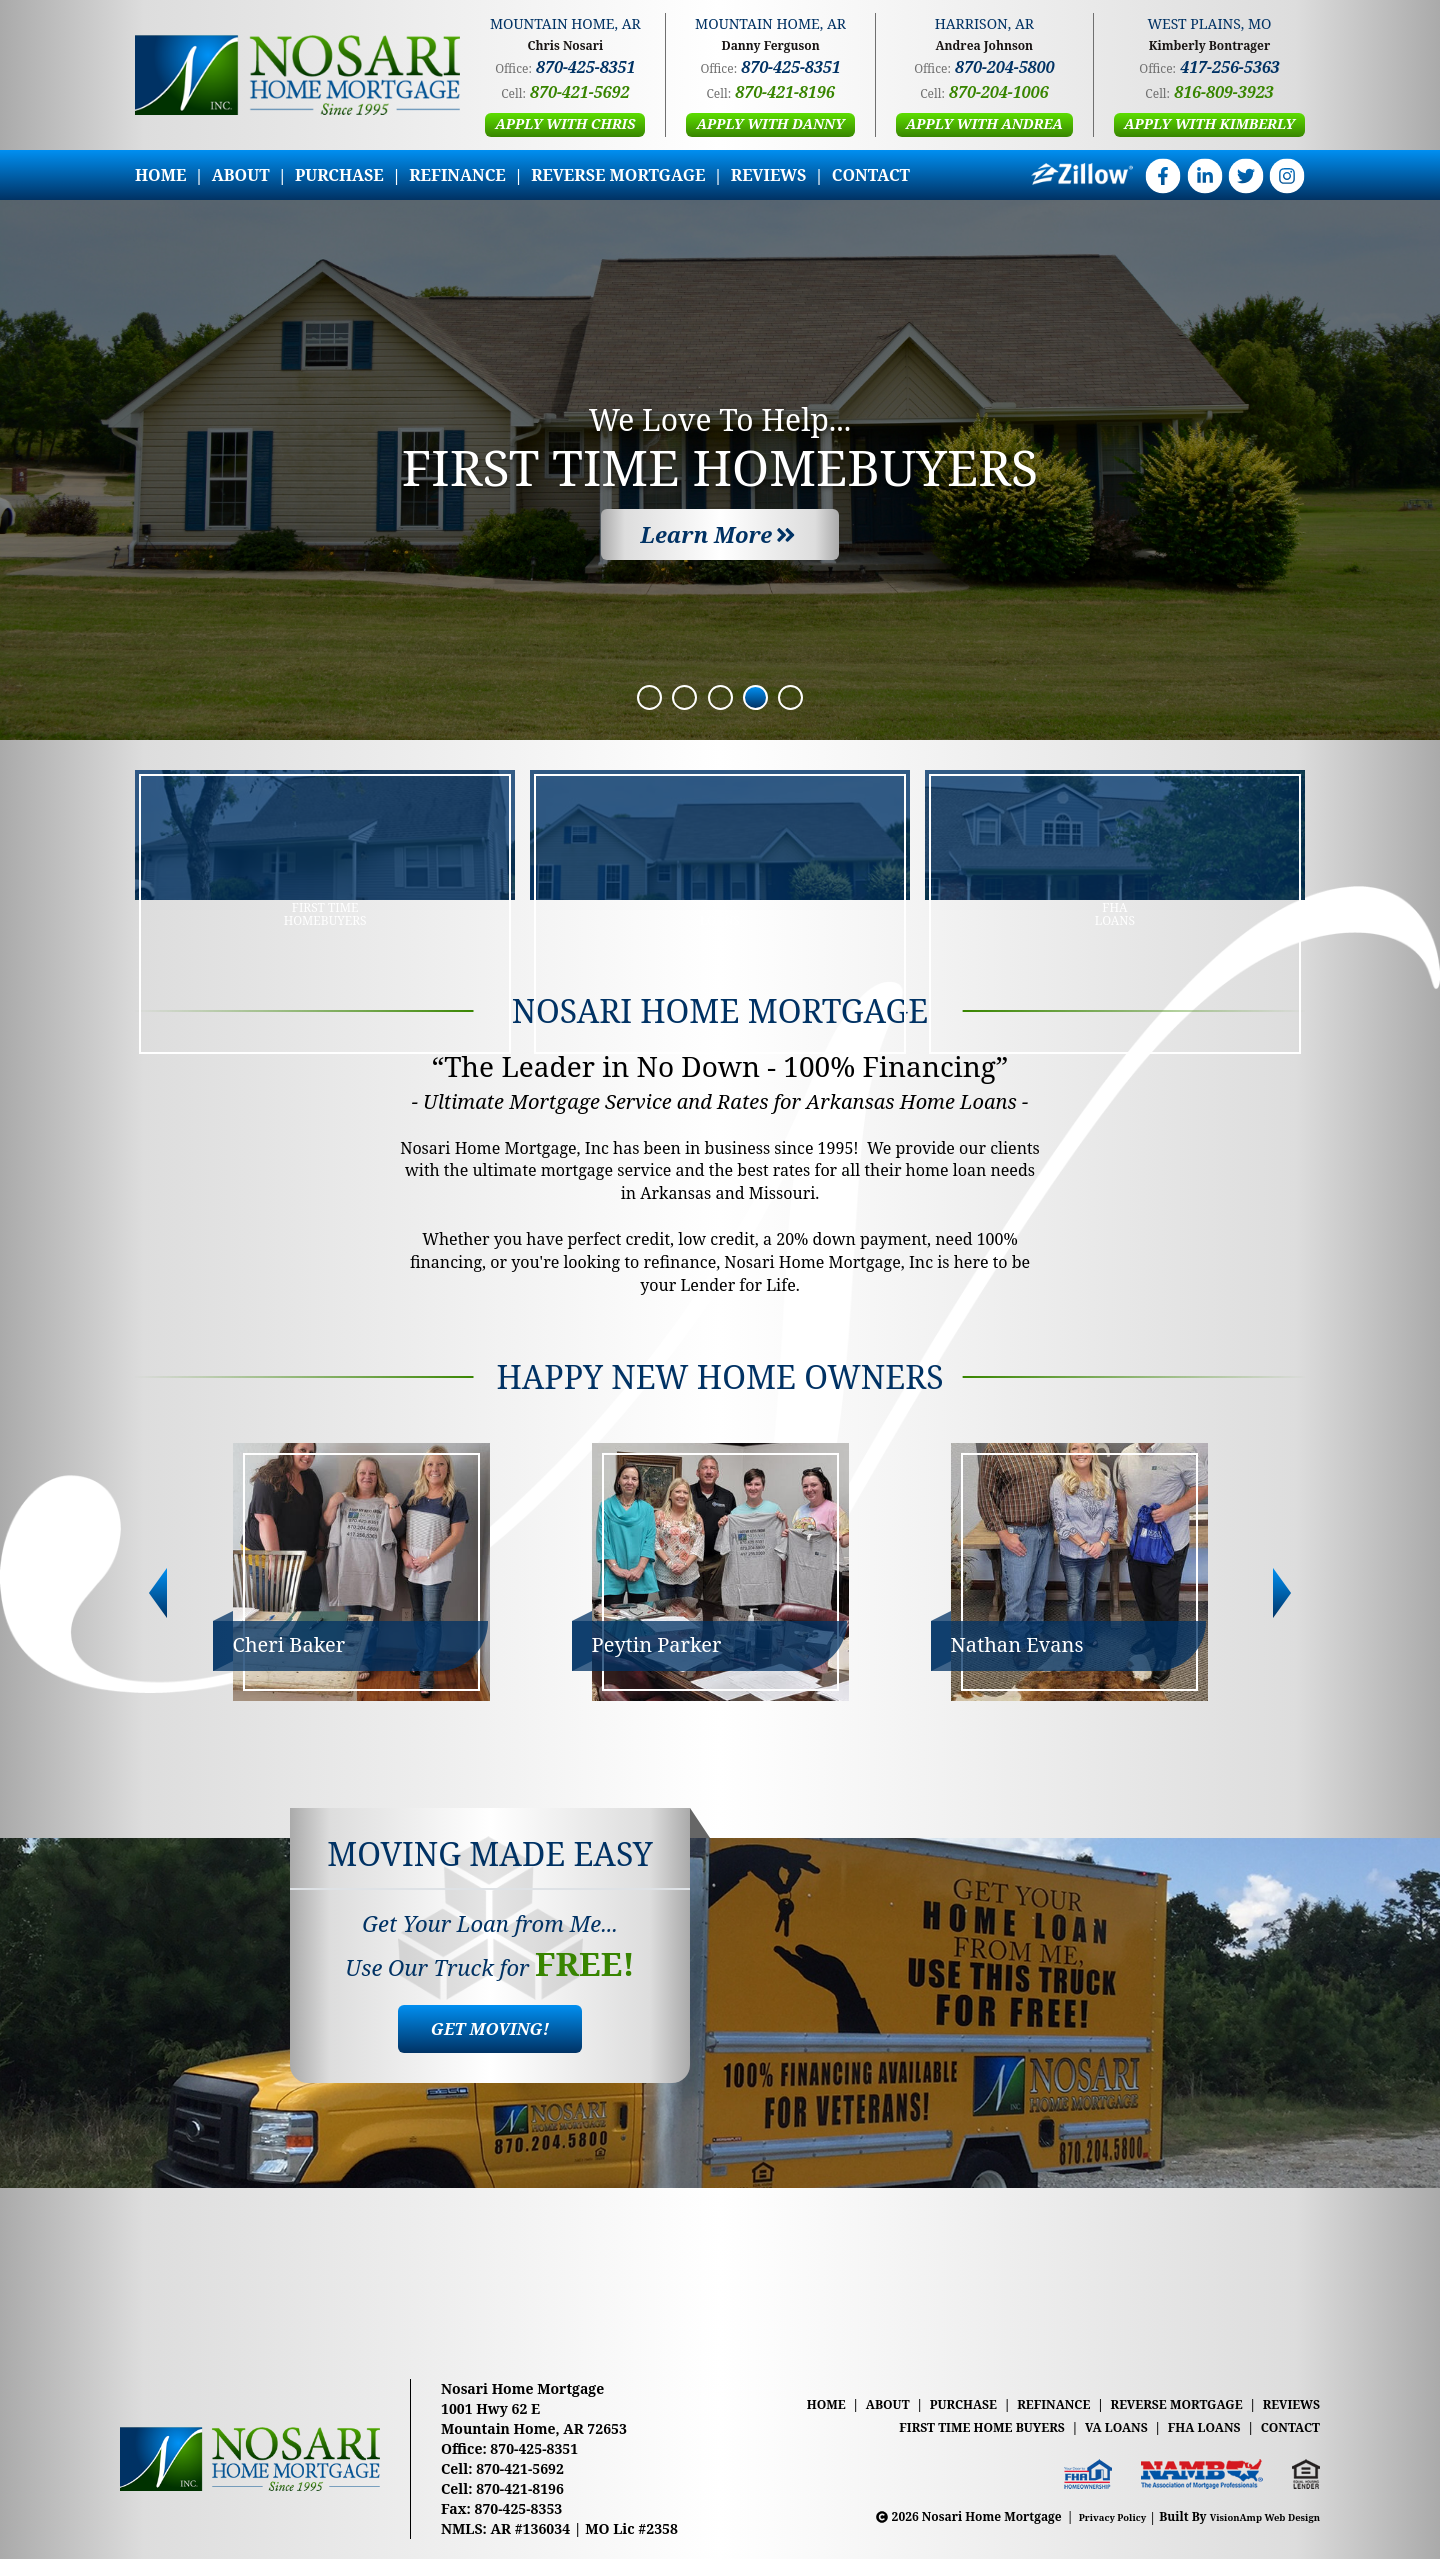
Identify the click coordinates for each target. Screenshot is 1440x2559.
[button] (565, 125)
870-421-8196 (784, 92)
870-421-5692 (579, 92)
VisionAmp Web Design (1250, 2516)
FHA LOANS (1197, 2427)
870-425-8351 (585, 67)
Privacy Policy (1073, 2516)
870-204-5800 (1004, 67)
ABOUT (241, 175)
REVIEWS (769, 175)
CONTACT (871, 175)
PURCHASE (339, 175)
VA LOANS (1104, 2427)
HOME (160, 175)
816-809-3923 (1223, 92)
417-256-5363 (1229, 67)
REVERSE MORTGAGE (618, 175)
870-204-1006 (998, 92)
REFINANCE (457, 175)
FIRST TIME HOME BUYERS (961, 2427)
